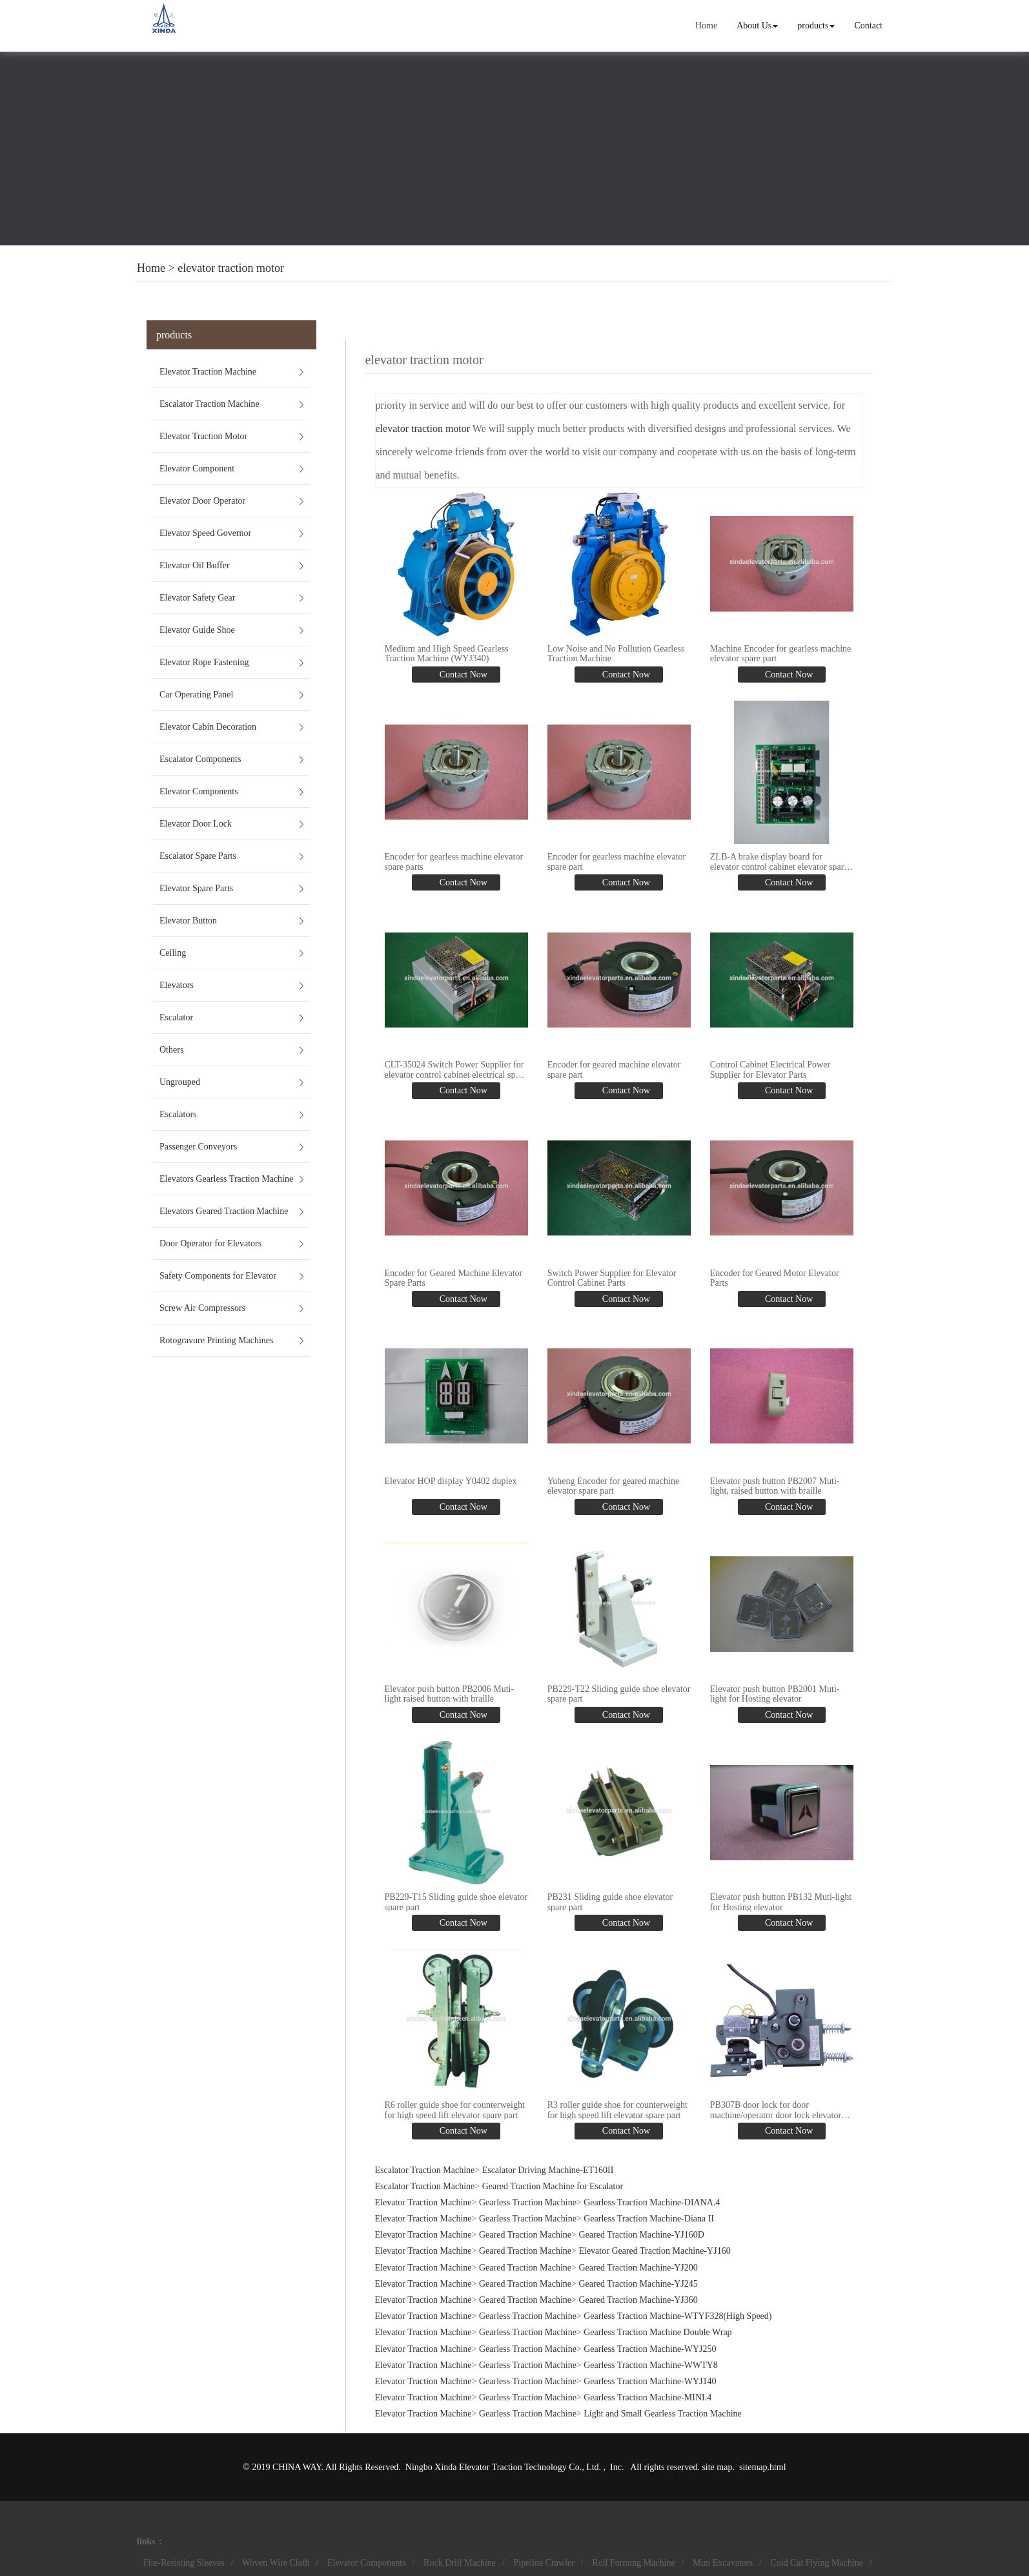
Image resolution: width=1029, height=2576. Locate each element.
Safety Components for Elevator (217, 1276)
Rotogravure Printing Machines (216, 1340)
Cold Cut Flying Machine (816, 2561)
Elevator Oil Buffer (194, 565)
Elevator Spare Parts (196, 888)
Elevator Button (188, 920)
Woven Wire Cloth (276, 2561)
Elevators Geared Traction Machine (223, 1211)
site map (717, 2465)
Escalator (176, 1017)
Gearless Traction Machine (527, 2200)
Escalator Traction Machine (209, 404)
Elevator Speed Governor (205, 533)
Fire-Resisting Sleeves (184, 2561)
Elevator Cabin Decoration (207, 727)
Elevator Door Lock (195, 824)
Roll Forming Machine (633, 2561)
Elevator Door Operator (202, 501)
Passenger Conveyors (198, 1146)
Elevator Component (196, 468)
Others (171, 1050)
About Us (757, 25)
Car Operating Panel (196, 694)
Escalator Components (200, 759)
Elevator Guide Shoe (197, 630)
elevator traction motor (231, 268)
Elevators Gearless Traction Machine (226, 1179)
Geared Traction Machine (525, 2233)
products (816, 25)
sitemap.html (762, 2465)
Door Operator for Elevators (210, 1243)
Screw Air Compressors (202, 1308)
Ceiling (172, 953)
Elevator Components (198, 791)
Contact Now (462, 674)
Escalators (178, 1114)
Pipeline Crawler (543, 2561)
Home (706, 25)
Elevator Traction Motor (203, 436)
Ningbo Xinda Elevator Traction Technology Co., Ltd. (504, 2465)
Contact (868, 25)
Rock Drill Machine (459, 2561)
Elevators (176, 985)
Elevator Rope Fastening (204, 662)
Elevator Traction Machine (207, 371)
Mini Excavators (723, 2561)
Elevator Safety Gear (197, 598)
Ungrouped (179, 1082)
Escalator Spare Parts (197, 856)
